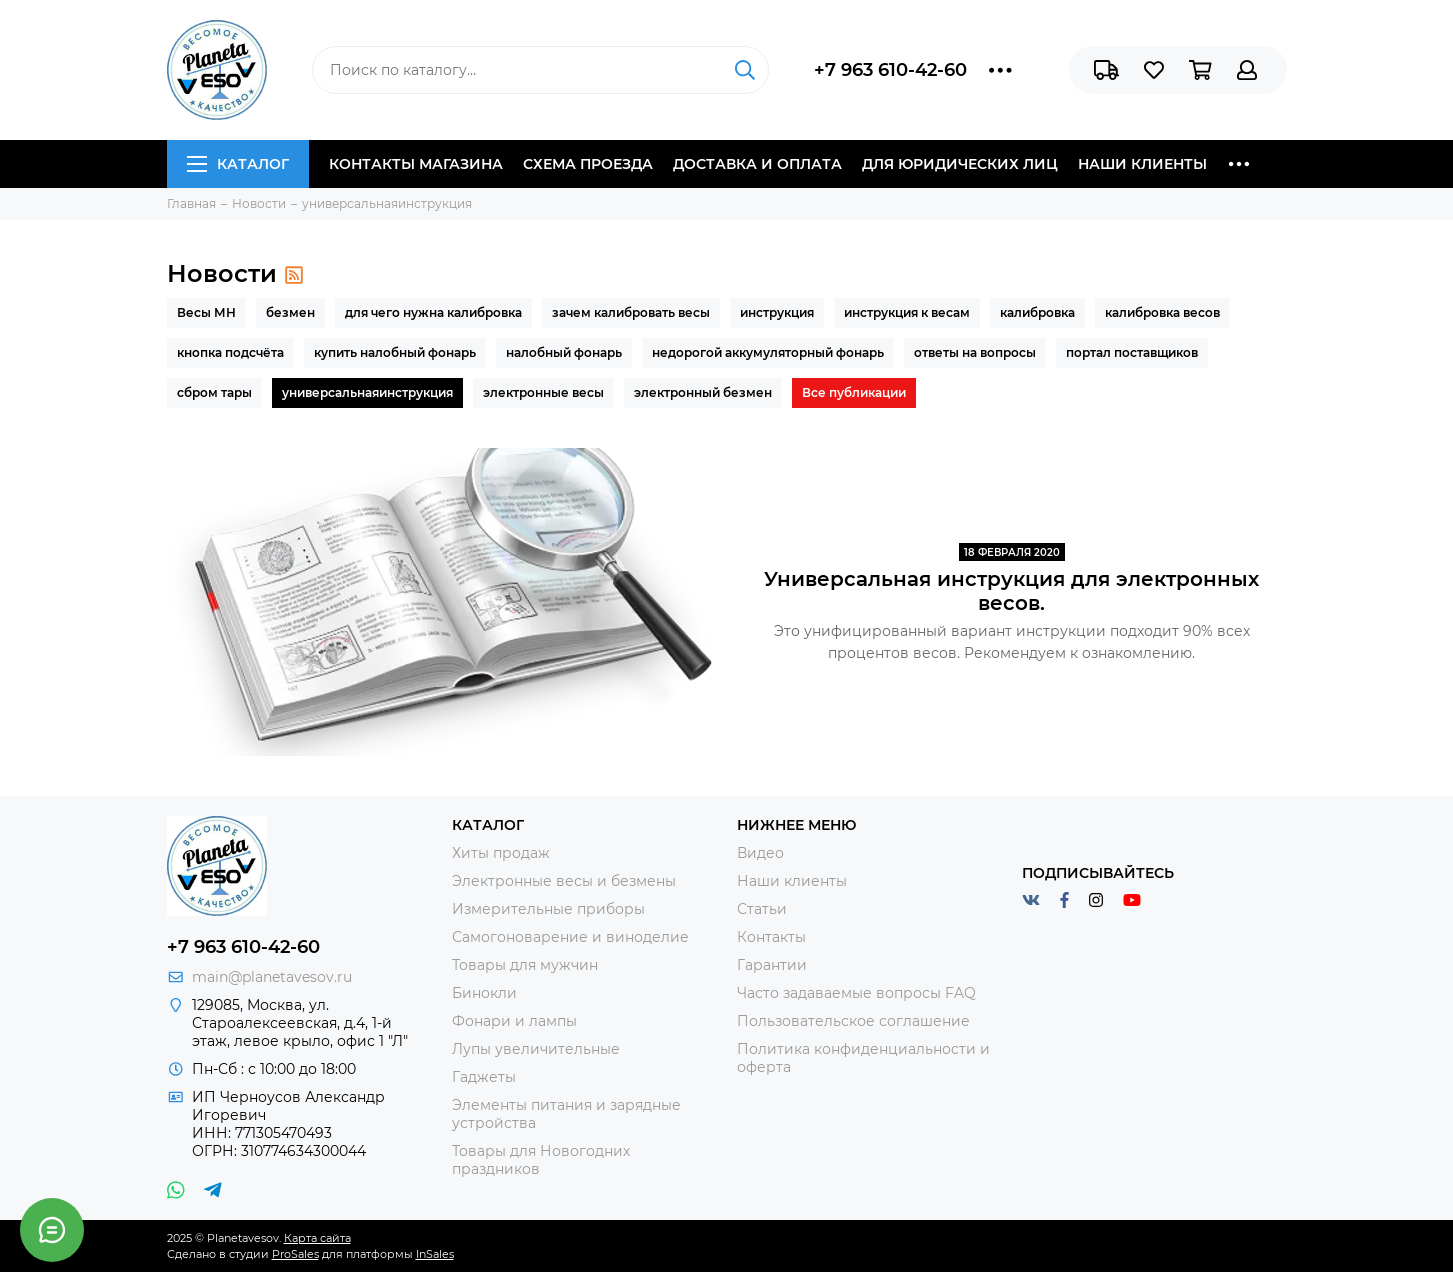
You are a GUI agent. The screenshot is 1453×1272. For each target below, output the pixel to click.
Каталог (238, 164)
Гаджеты (484, 1077)
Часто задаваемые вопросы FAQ (856, 993)
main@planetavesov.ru (272, 977)
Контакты (771, 937)
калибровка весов (1162, 312)
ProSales (295, 1254)
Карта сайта (317, 1238)
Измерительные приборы (548, 909)
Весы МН (206, 312)
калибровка (1037, 312)
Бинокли (484, 993)
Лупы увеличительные (536, 1049)
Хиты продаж (501, 853)
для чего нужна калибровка (433, 312)
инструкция (777, 312)
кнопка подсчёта (230, 352)
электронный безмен (703, 392)
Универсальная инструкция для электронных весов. (1011, 591)
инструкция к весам (907, 312)
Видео (760, 853)
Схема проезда (588, 164)
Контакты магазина (416, 164)
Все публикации (854, 392)
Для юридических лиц (960, 164)
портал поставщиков (1132, 352)
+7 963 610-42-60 (890, 70)
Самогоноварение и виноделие (570, 937)
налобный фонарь (564, 352)
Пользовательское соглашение (853, 1021)
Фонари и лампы (514, 1021)
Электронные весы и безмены (564, 881)
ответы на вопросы (975, 352)
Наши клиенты (1142, 164)
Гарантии (772, 965)
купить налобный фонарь (395, 352)
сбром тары (214, 392)
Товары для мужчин (525, 965)
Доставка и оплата (757, 164)
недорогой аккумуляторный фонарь (768, 352)
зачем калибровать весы (631, 312)
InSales (435, 1254)
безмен (290, 312)
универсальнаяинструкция (367, 392)
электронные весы (543, 392)
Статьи (762, 909)
